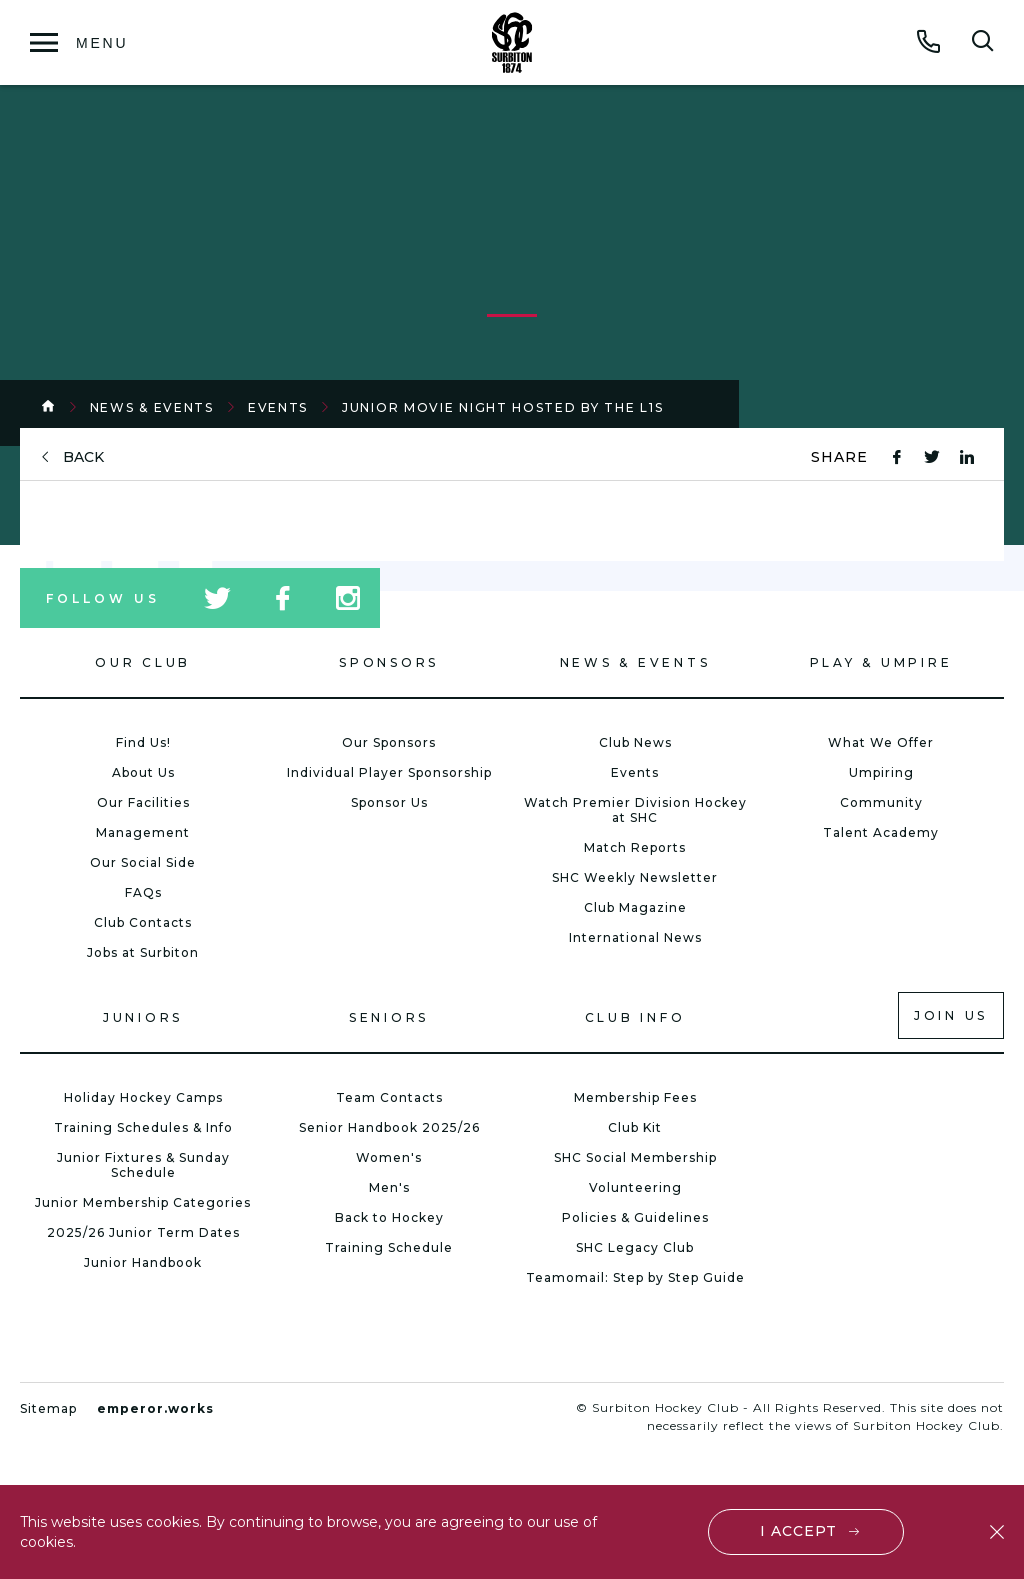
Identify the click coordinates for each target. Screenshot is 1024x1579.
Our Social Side (143, 862)
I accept (798, 1531)
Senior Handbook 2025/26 (389, 1127)
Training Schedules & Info (143, 1127)
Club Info (635, 1017)
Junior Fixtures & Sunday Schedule (143, 1165)
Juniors (143, 1017)
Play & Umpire (881, 662)
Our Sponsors (389, 742)
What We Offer (881, 742)
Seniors (389, 1017)
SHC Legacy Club (635, 1247)
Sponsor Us (389, 802)
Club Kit (635, 1127)
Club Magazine (635, 907)
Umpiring (881, 772)
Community (881, 802)
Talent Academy (881, 832)
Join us (951, 1015)
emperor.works (155, 1408)
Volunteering (635, 1187)
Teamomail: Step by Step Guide (635, 1277)
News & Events (152, 407)
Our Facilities (143, 802)
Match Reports (635, 847)
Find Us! (143, 742)
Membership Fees (635, 1097)
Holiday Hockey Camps (143, 1097)
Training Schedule (389, 1247)
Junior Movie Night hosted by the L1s (502, 407)
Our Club (143, 662)
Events (278, 407)
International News (635, 937)
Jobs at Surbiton (143, 952)
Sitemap (48, 1408)
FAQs (143, 892)
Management (143, 832)
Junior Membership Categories (143, 1202)
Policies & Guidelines (635, 1217)
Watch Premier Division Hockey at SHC (635, 810)
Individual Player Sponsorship (389, 772)
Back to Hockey (389, 1217)
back (83, 457)
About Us (143, 772)
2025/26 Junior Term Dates (143, 1232)
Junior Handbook (143, 1262)
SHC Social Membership (635, 1157)
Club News (635, 742)
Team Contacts (389, 1097)
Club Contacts (143, 922)
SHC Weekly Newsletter (635, 877)
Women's (389, 1157)
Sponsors (389, 662)
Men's (389, 1187)
